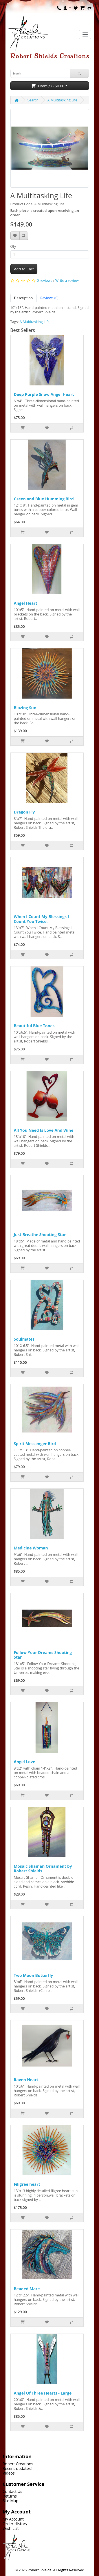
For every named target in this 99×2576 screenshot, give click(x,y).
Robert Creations (18, 2463)
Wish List (11, 2528)
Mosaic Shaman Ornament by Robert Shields (43, 1868)
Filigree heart (27, 2184)
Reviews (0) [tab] (49, 297)
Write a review (67, 280)
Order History (15, 2523)
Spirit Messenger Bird (35, 1443)
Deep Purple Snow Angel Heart (44, 394)
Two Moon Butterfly (33, 1975)
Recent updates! (17, 2468)
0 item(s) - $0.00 (47, 85)
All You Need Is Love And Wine (43, 1130)
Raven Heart (26, 2079)
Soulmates (24, 1339)
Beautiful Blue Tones (34, 1025)
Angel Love (24, 1761)
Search (33, 100)
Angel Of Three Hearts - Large (43, 2393)
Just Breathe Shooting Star (40, 1234)
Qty (13, 246)
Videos (9, 2473)
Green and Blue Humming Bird (44, 498)
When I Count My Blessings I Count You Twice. (41, 919)
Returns (10, 2496)
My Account (13, 2519)
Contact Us (12, 2491)
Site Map (10, 2500)
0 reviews (44, 280)
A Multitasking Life (62, 100)
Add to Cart (24, 268)
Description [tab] (23, 297)
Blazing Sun (25, 707)
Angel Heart (25, 603)
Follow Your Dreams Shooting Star (43, 1655)
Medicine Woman (31, 1548)
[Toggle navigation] (85, 34)
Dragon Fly (24, 812)
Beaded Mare (27, 2288)
